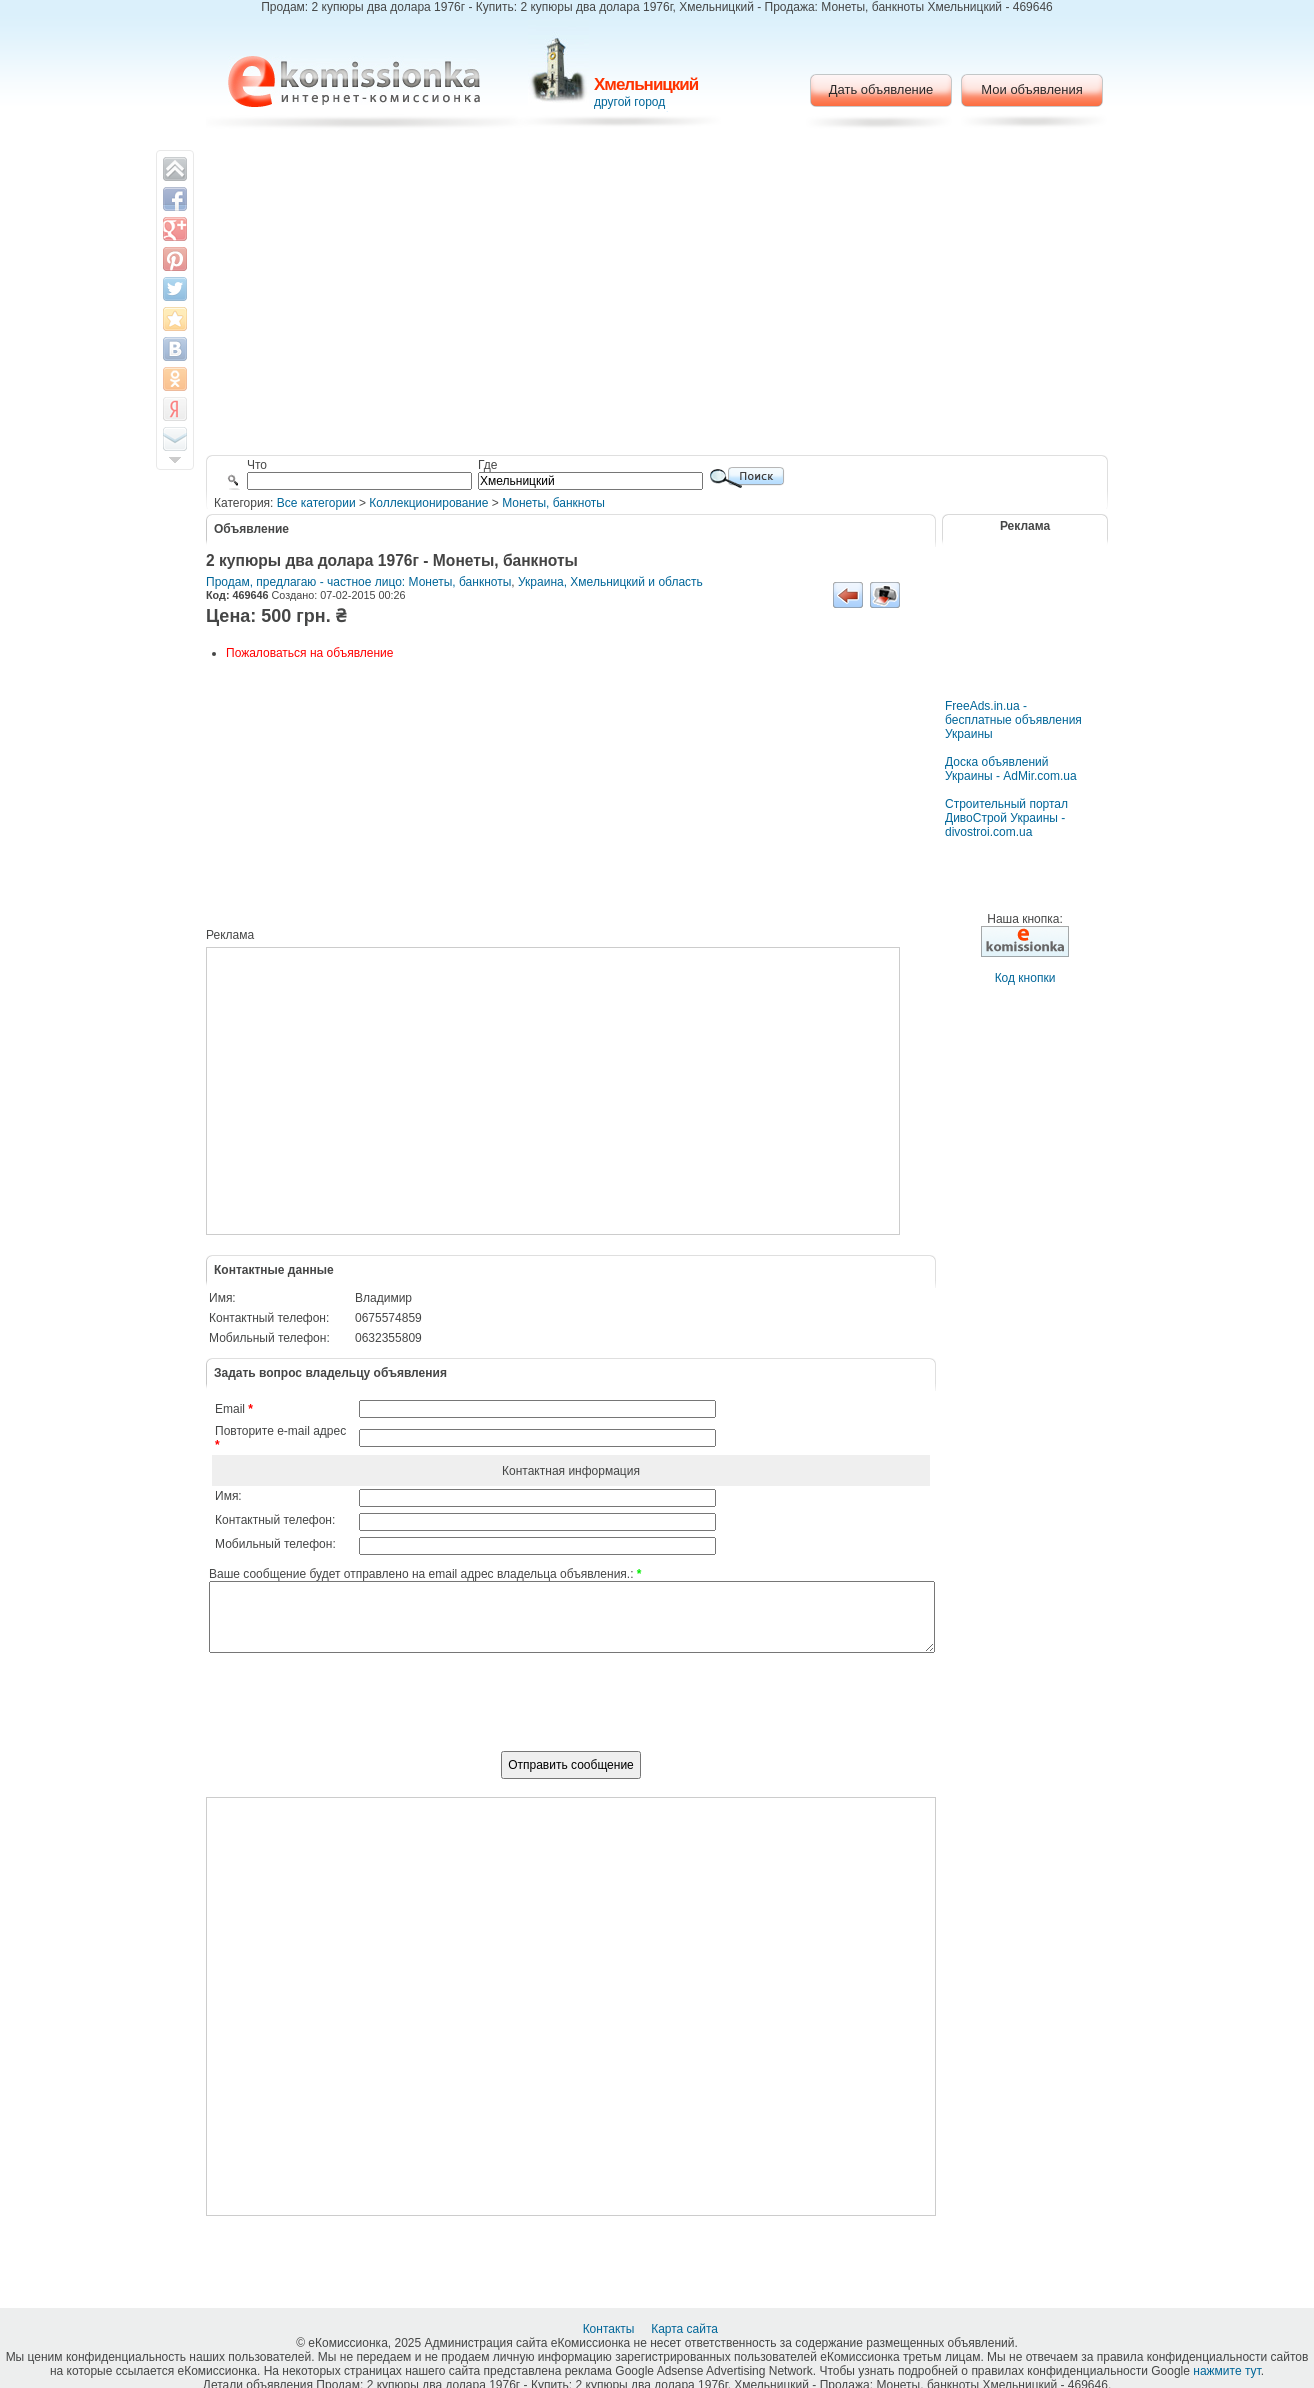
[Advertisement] (657, 295)
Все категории (316, 503)
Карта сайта (686, 2329)
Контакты (610, 2329)
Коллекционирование (428, 503)
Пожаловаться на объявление (309, 653)
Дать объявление (881, 89)
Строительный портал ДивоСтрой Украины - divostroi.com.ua (1006, 818)
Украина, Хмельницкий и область (610, 582)
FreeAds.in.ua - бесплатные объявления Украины (1013, 720)
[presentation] (571, 1713)
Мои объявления (1031, 89)
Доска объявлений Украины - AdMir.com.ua (1011, 769)
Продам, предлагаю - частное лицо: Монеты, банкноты (358, 582)
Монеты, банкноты (553, 503)
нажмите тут (1226, 2371)
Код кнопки (1025, 978)
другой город (629, 102)
